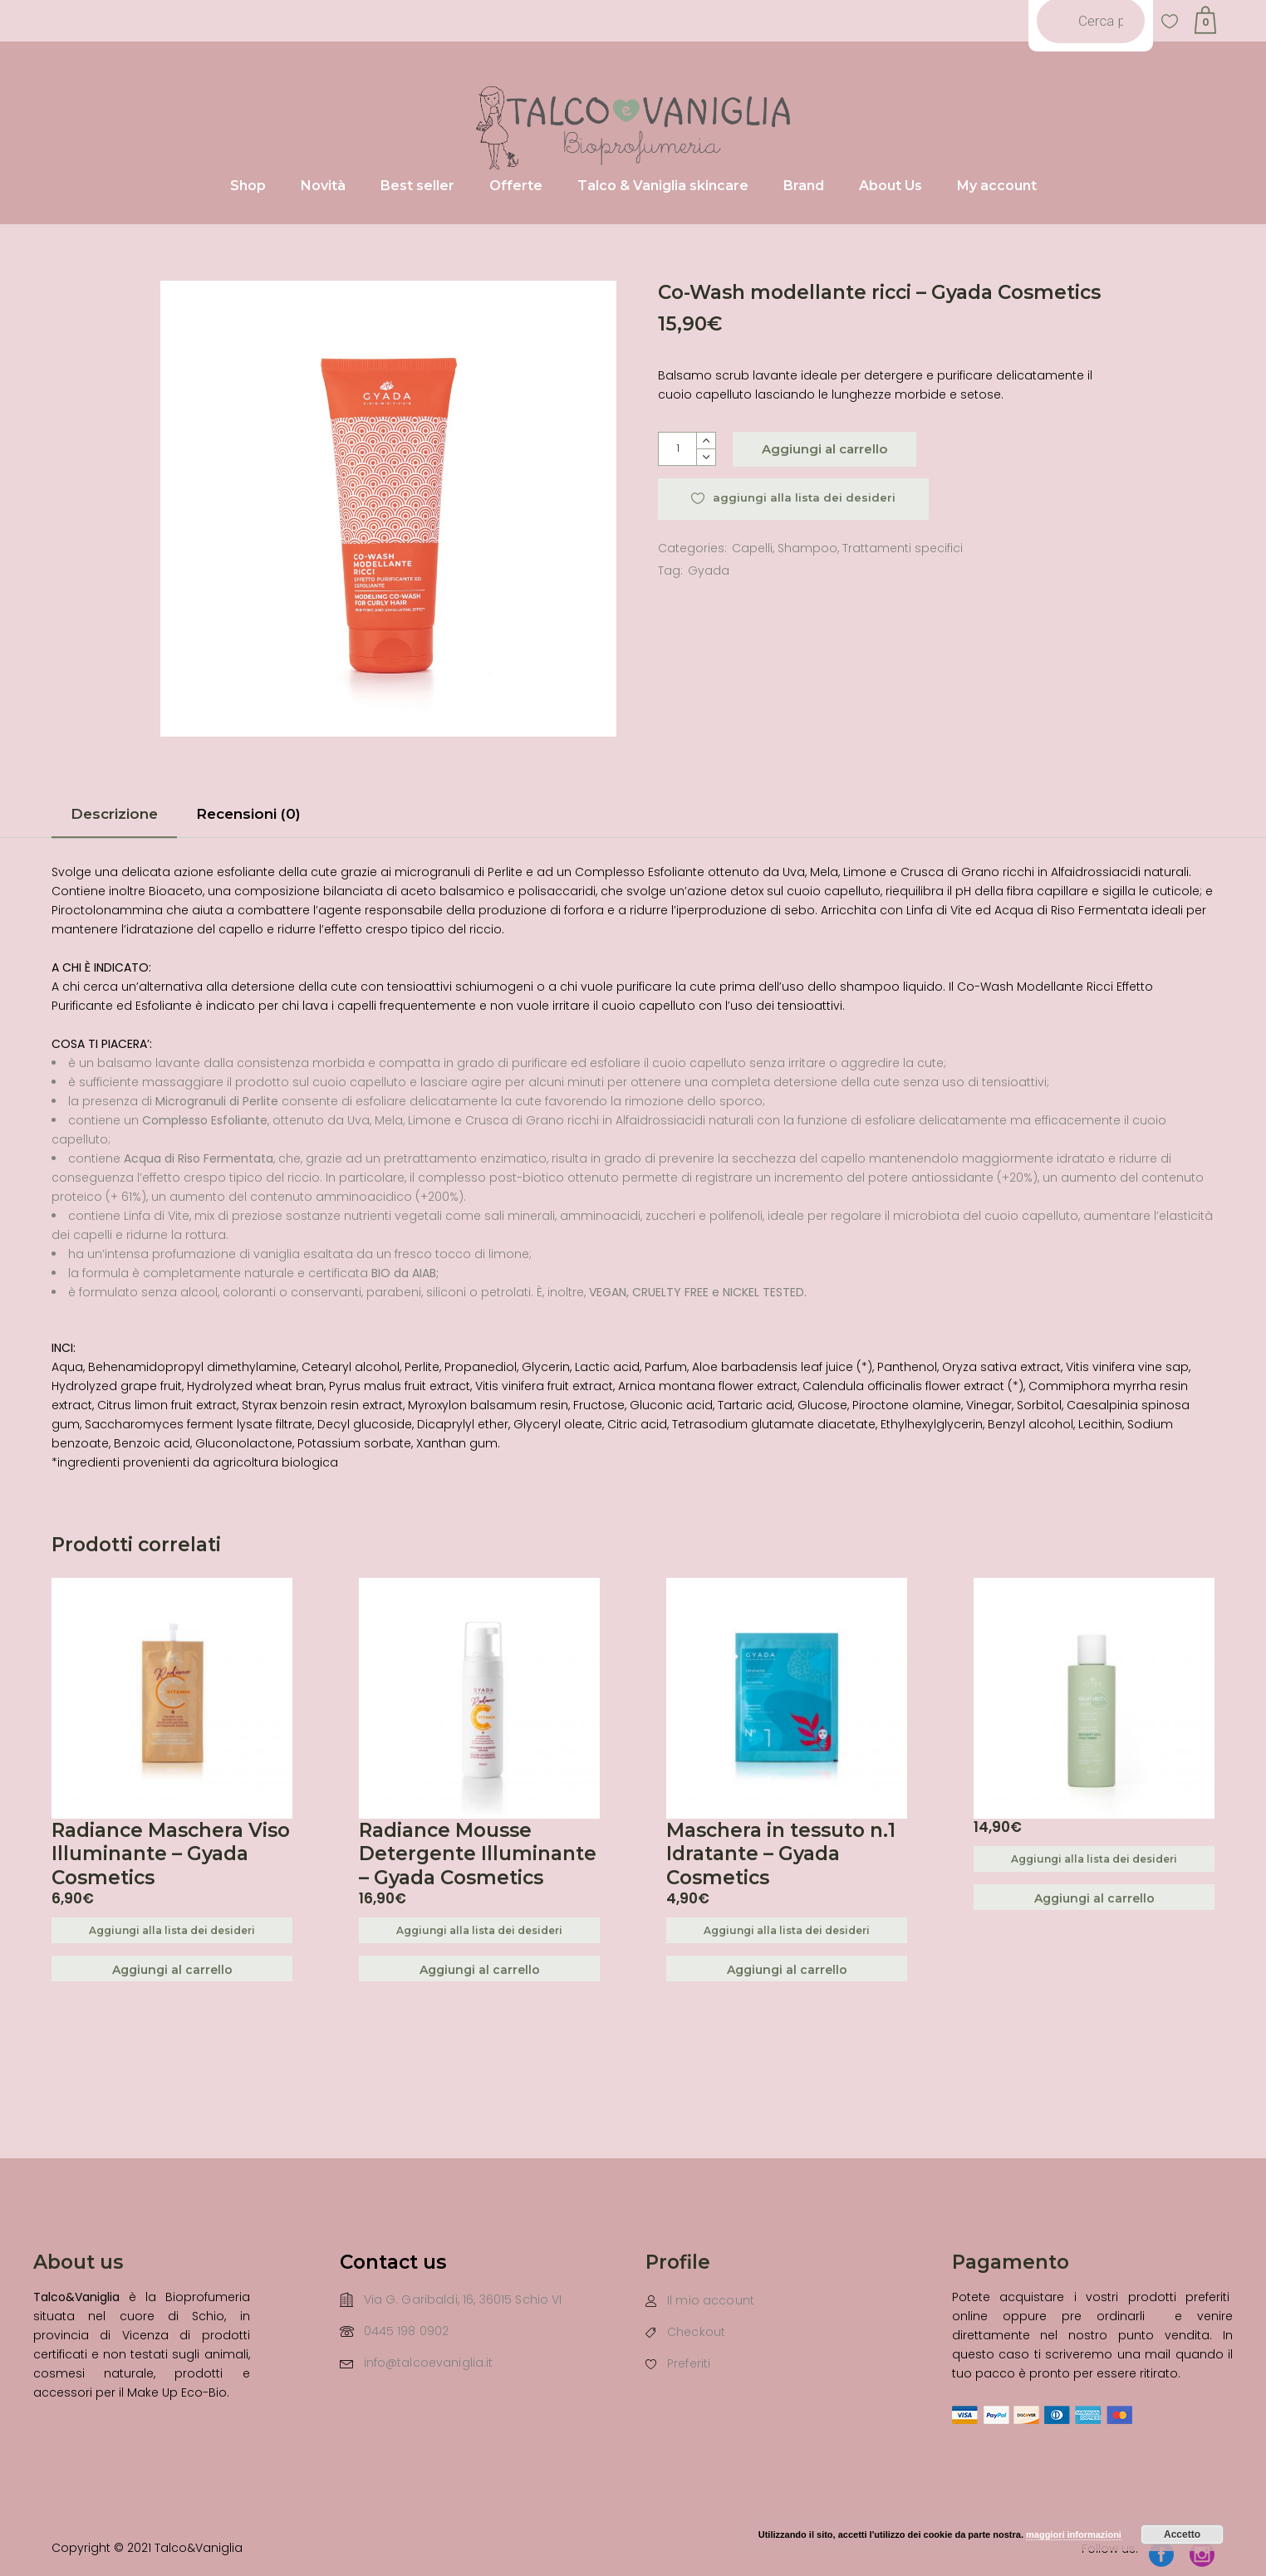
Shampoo (807, 548)
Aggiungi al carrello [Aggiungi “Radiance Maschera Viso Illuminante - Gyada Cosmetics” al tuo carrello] (172, 1969)
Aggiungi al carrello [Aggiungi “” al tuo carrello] (1094, 1898)
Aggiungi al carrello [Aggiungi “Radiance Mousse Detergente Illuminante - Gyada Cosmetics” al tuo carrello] (480, 1969)
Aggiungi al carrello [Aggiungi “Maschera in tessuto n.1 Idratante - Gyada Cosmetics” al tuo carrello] (787, 1969)
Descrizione (114, 814)
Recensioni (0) (248, 814)
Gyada (708, 570)
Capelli (752, 548)
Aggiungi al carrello (824, 449)
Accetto (1182, 2534)
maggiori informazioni (1073, 2534)
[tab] (114, 819)
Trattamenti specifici (902, 548)
